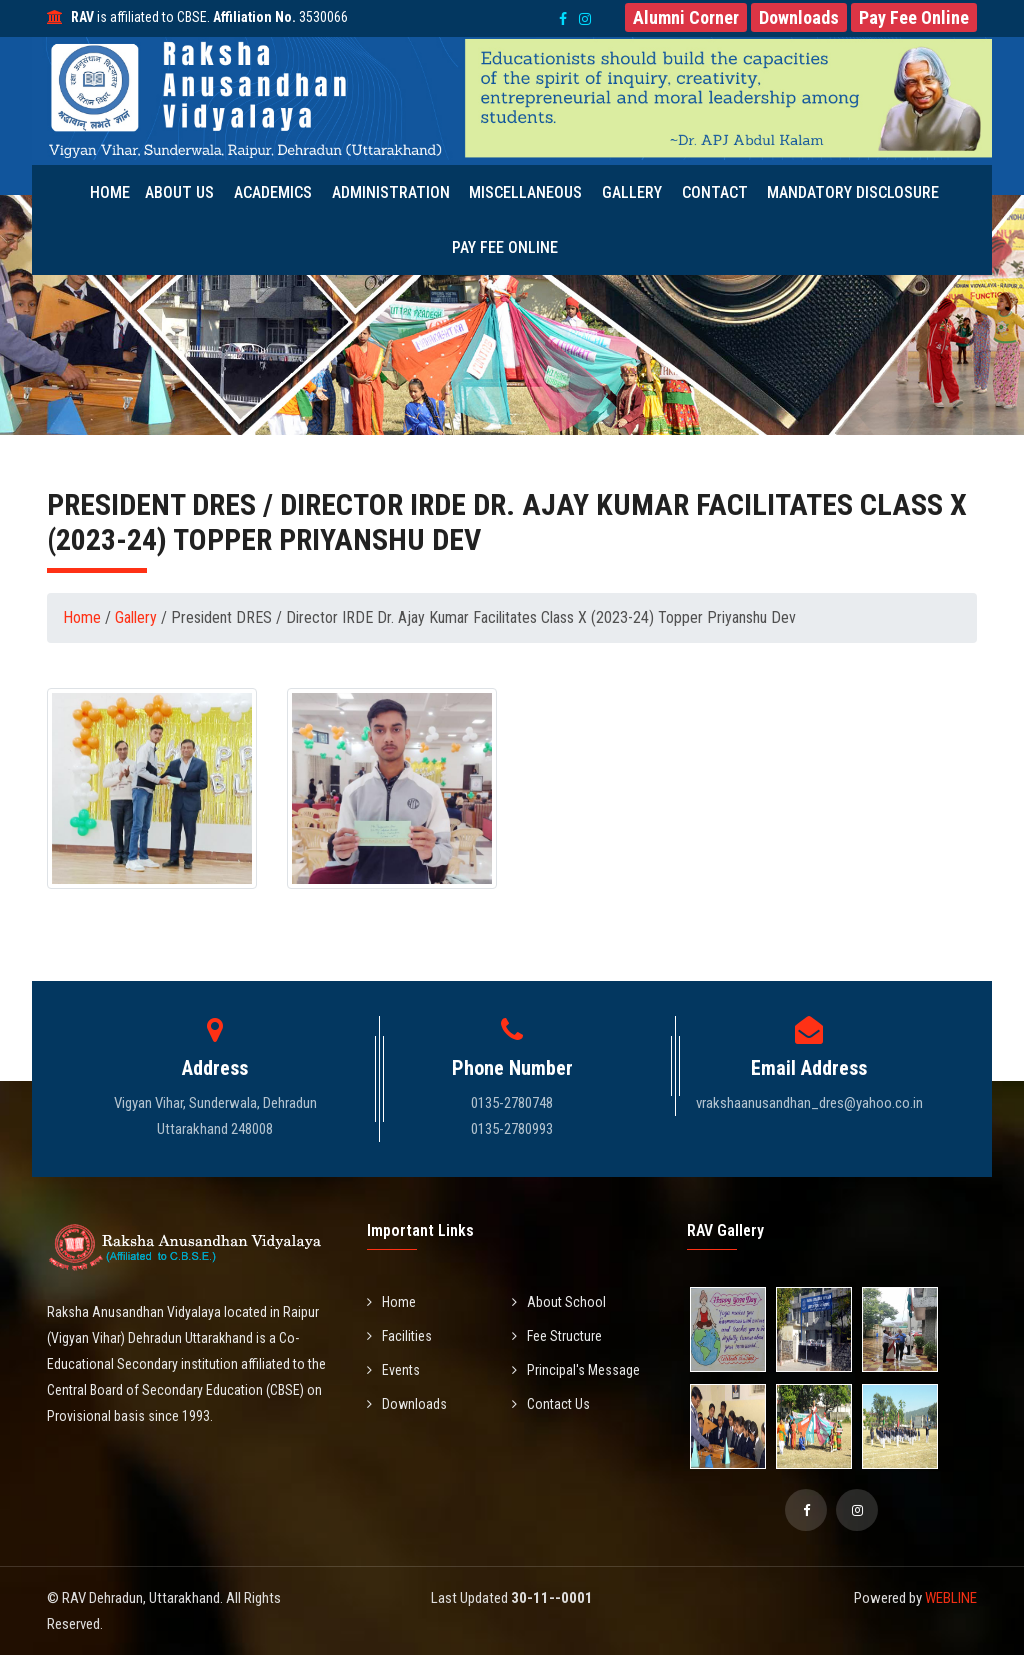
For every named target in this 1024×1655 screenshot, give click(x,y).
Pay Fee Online (505, 247)
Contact (713, 192)
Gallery (632, 192)
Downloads (407, 1404)
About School (559, 1302)
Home (116, 192)
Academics (278, 192)
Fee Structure (557, 1336)
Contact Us (551, 1404)
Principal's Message (576, 1370)
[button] (686, 17)
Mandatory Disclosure (848, 192)
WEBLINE (951, 1598)
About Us (186, 192)
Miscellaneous (527, 192)
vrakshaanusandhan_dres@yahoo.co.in (809, 1103)
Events (393, 1370)
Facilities (399, 1336)
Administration (394, 192)
